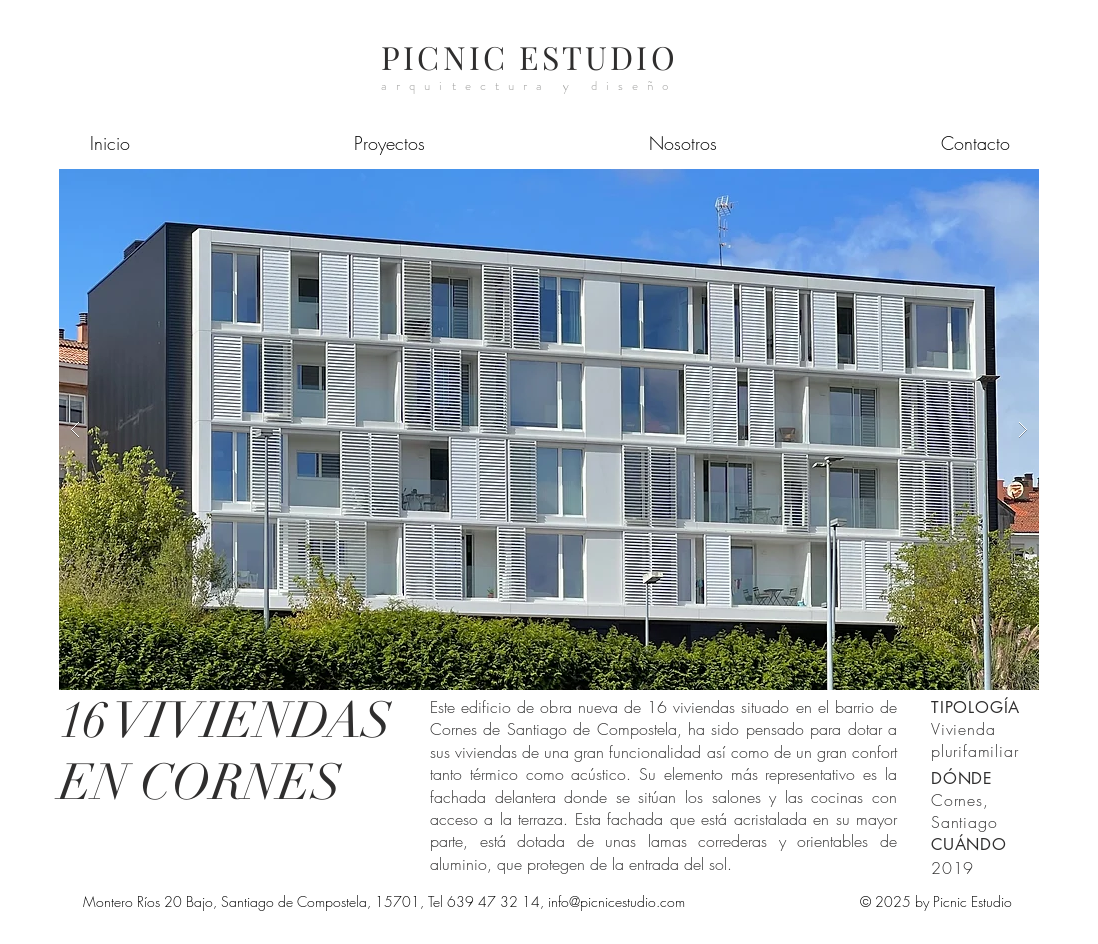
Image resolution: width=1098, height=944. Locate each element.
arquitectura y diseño (529, 85)
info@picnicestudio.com (616, 901)
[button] (549, 429)
